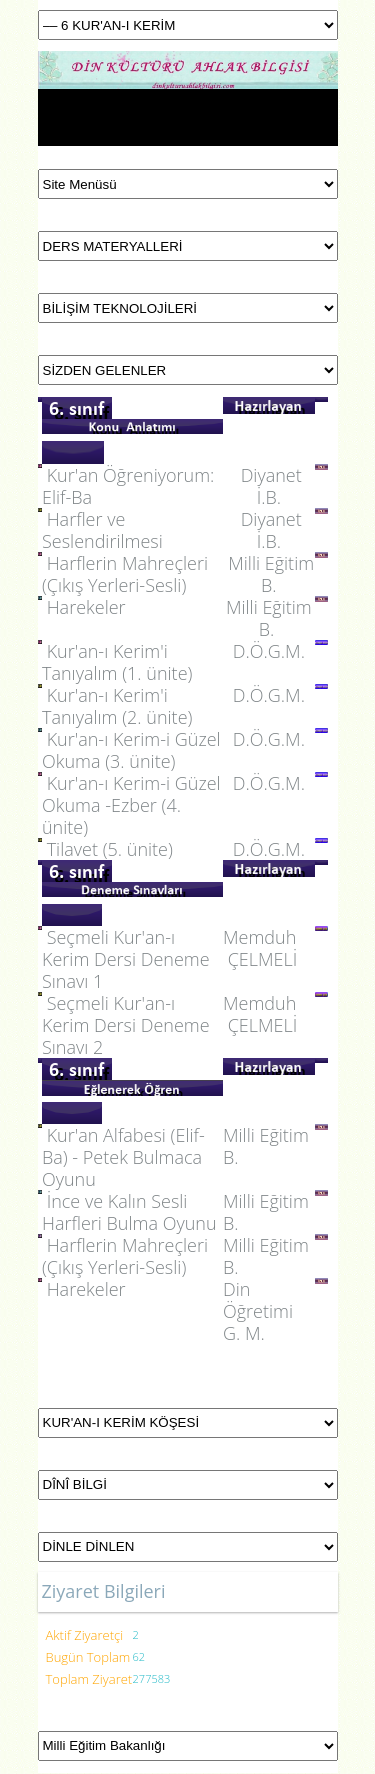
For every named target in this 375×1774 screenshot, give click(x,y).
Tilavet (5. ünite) (110, 849)
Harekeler (86, 607)
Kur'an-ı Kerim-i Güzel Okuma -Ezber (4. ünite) (131, 805)
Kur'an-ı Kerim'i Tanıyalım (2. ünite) (117, 706)
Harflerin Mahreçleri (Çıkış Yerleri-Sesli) (125, 574)
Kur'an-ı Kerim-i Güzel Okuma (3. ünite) (131, 750)
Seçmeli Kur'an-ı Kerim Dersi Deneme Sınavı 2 (126, 1025)
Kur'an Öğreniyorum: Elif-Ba (128, 486)
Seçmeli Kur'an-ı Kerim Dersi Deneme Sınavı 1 (126, 959)
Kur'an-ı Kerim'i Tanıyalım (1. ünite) (117, 662)
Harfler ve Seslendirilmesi (102, 530)
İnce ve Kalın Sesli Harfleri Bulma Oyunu (129, 1212)
